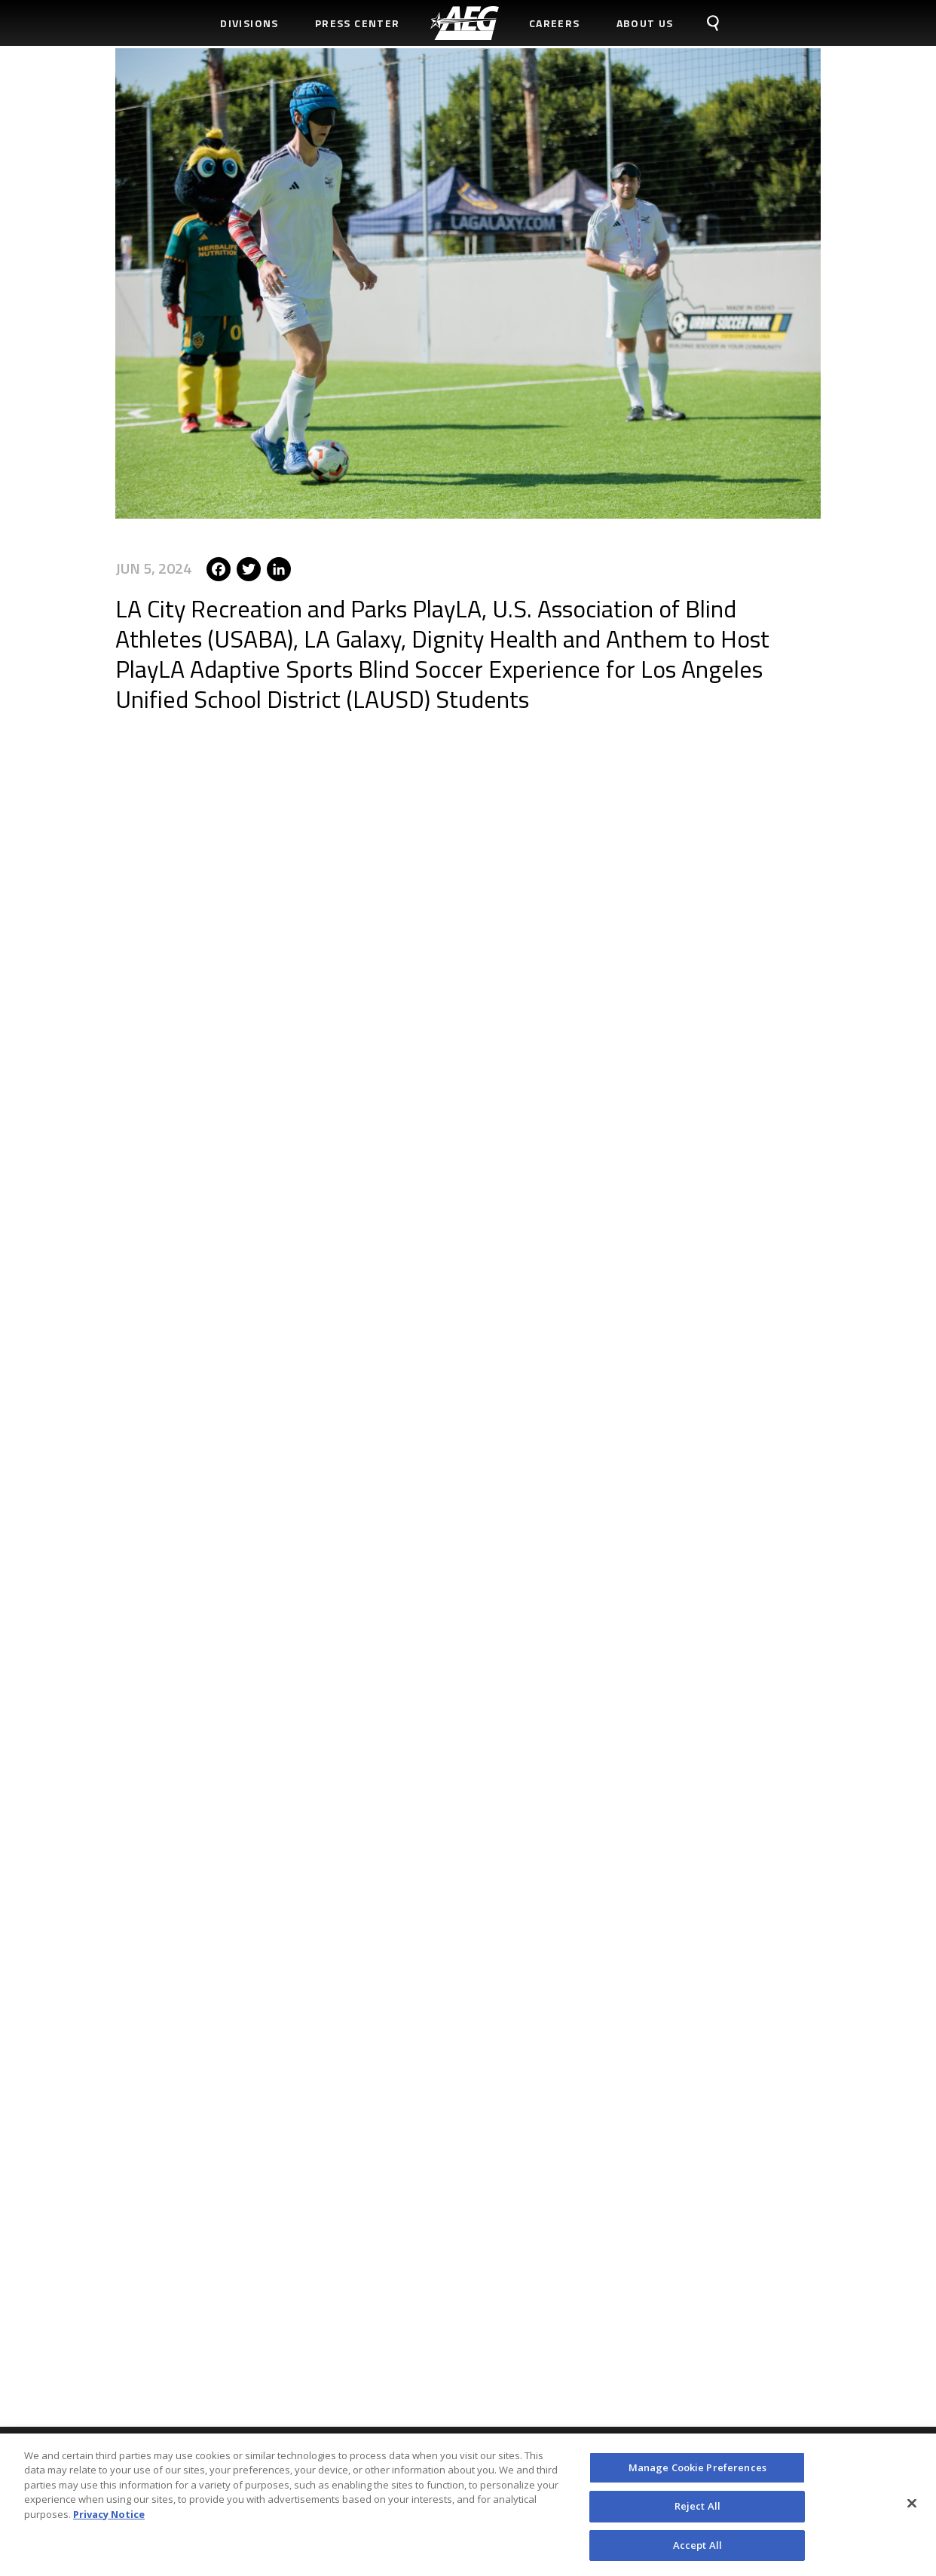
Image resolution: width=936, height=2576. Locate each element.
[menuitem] (464, 23)
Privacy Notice (109, 2522)
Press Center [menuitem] (357, 23)
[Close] (911, 2510)
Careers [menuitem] (554, 23)
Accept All (697, 2552)
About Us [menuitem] (645, 23)
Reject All (697, 2513)
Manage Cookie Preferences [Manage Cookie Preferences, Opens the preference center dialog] (697, 2475)
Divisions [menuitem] (249, 23)
